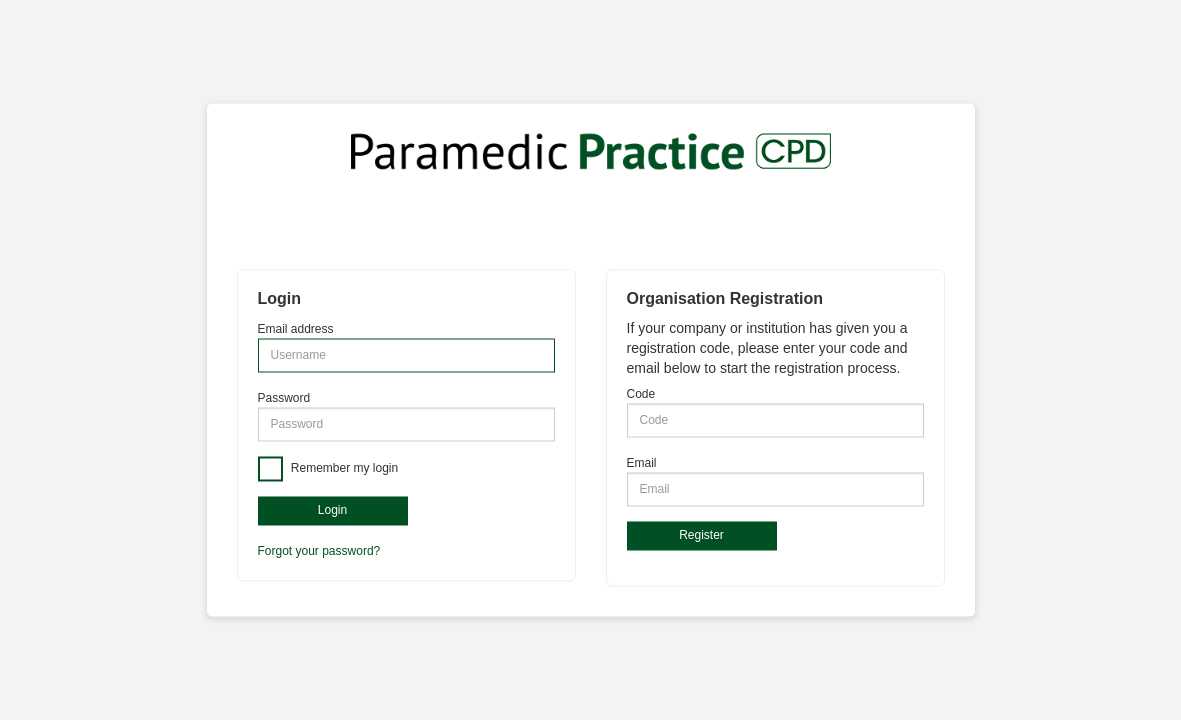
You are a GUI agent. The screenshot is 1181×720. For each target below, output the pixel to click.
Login (332, 510)
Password (284, 398)
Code (641, 394)
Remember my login (343, 468)
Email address (296, 329)
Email (642, 463)
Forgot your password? (319, 552)
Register (701, 535)
